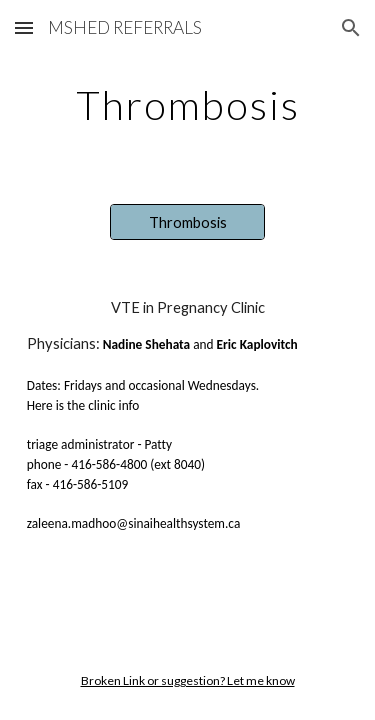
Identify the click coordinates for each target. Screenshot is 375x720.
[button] (24, 27)
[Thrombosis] (187, 222)
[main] (188, 105)
